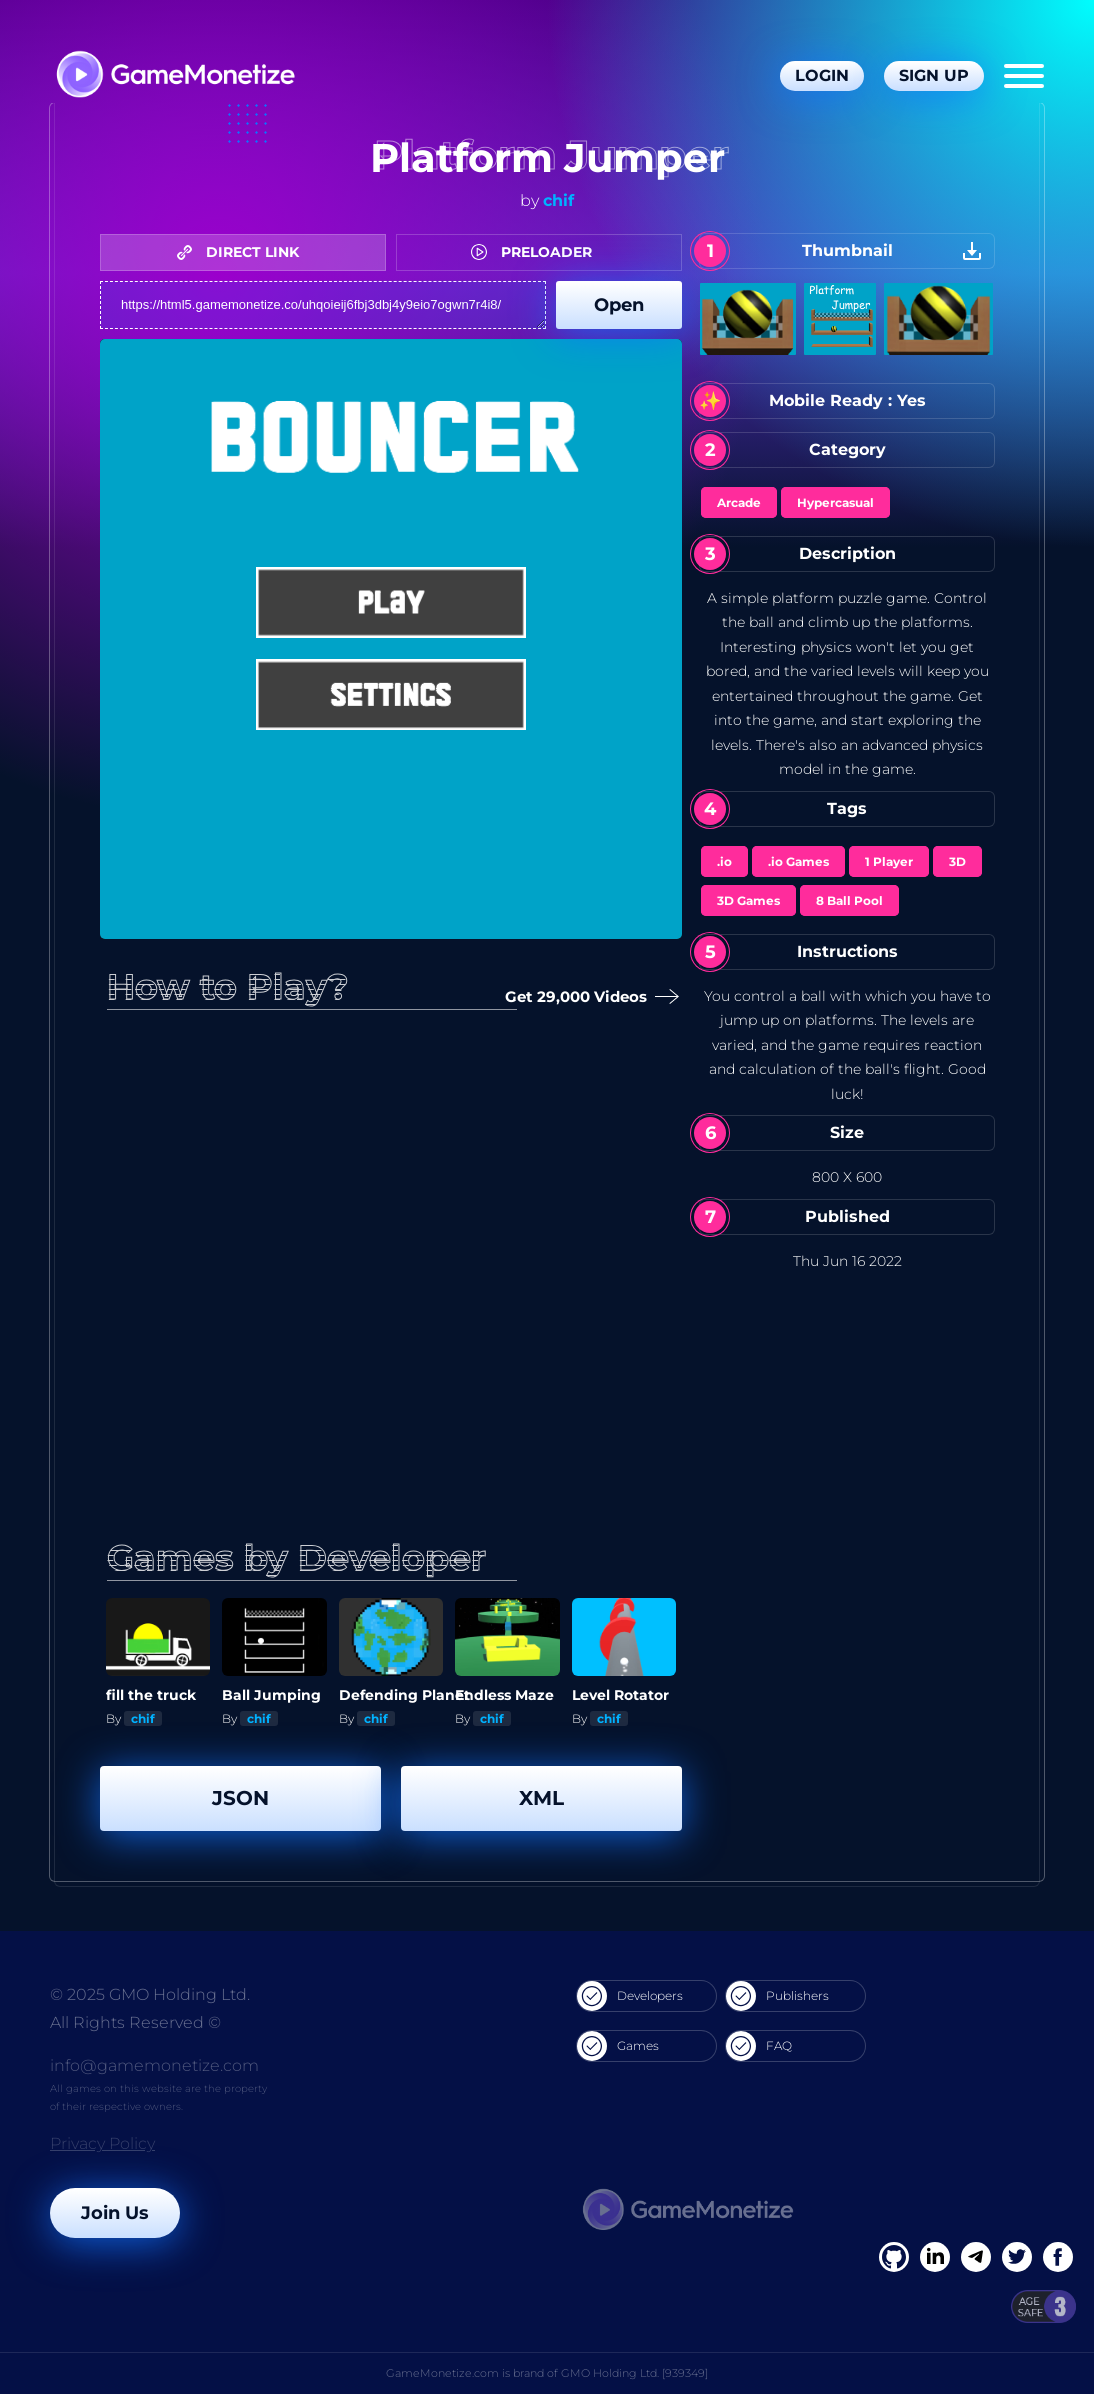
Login (822, 75)
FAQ (759, 2046)
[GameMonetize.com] (174, 76)
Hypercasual (835, 502)
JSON (240, 1798)
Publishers (777, 1996)
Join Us (115, 2213)
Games (618, 2046)
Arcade (739, 502)
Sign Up (934, 75)
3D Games (748, 900)
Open (619, 305)
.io (724, 861)
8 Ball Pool (849, 900)
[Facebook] (894, 2257)
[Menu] (1024, 76)
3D (957, 861)
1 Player (889, 861)
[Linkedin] (976, 2257)
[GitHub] (1058, 2257)
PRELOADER (536, 252)
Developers (630, 1996)
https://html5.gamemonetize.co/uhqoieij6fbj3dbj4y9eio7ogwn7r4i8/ (323, 305)
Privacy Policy (102, 2143)
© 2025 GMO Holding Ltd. (150, 1994)
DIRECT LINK (243, 252)
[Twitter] (1017, 2257)
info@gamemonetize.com (154, 2065)
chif (558, 200)
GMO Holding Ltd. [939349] (634, 2373)
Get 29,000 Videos (585, 997)
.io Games (798, 861)
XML (541, 1798)
